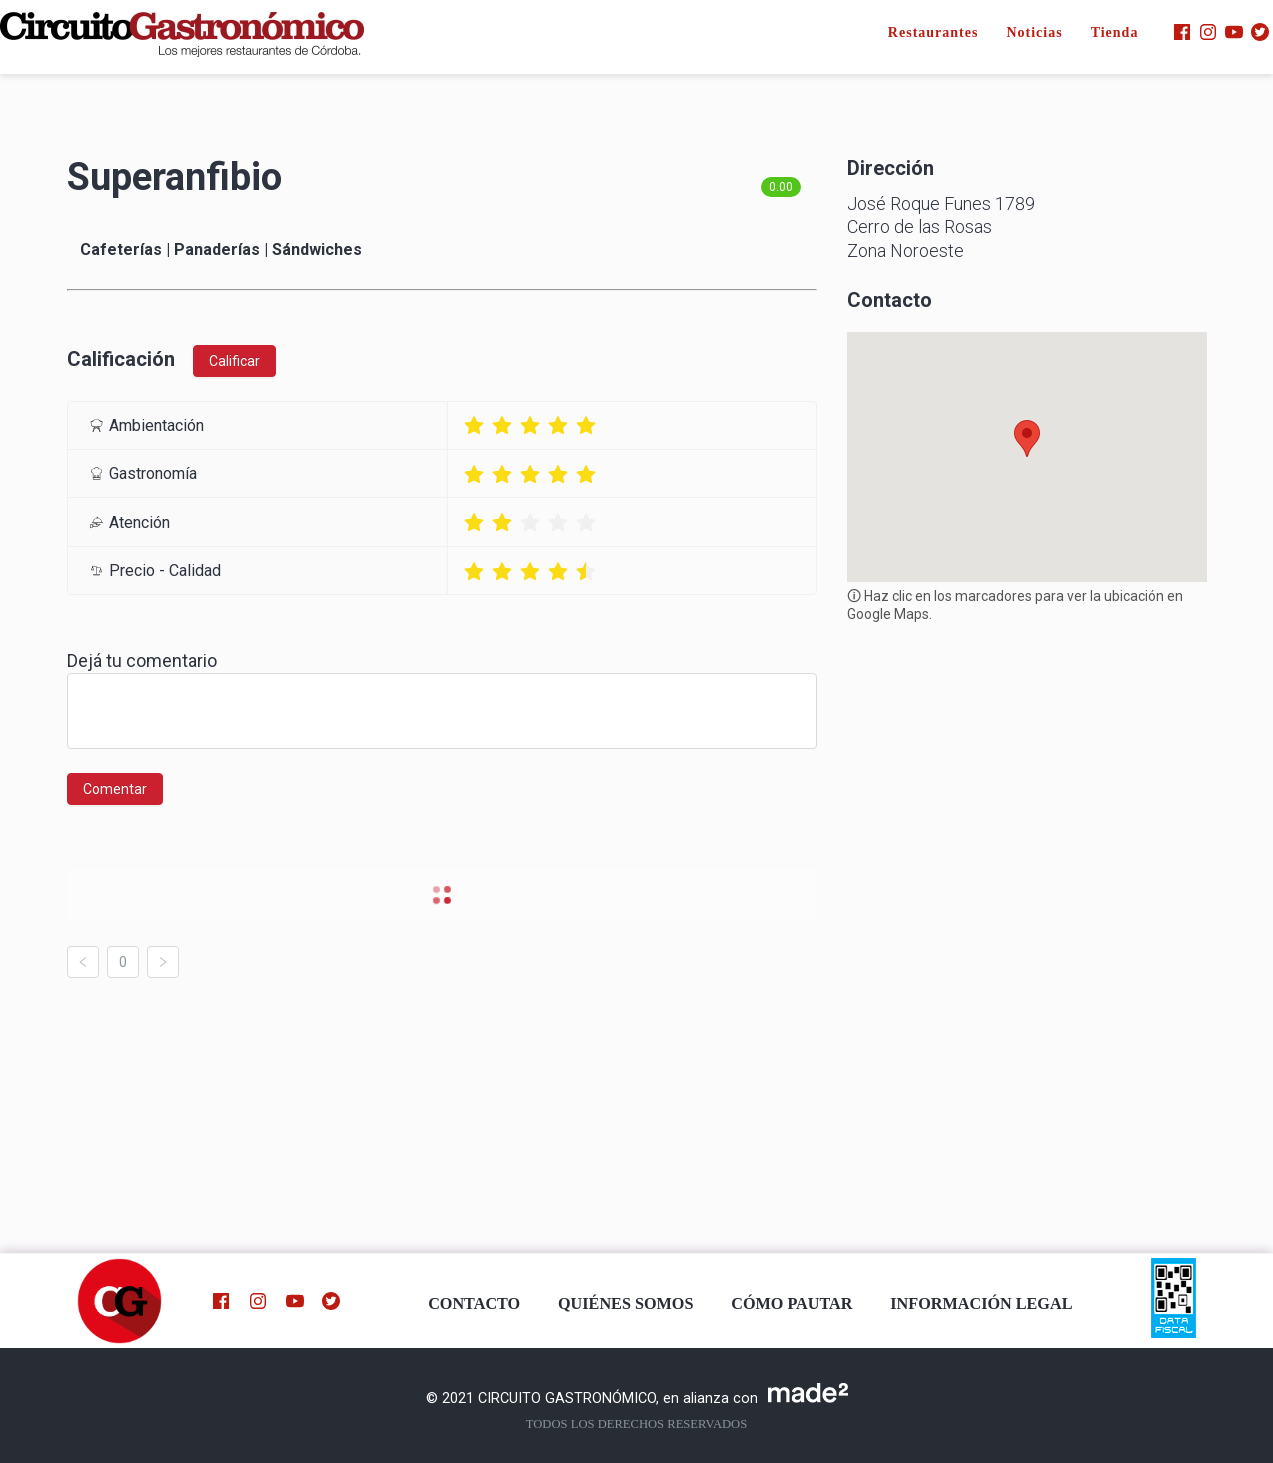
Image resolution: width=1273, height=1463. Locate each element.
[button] (1027, 438)
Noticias (1034, 32)
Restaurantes (933, 32)
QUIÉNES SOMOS (625, 1304)
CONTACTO (474, 1304)
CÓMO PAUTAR (791, 1304)
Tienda (1115, 32)
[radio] (474, 425)
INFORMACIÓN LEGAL (981, 1304)
